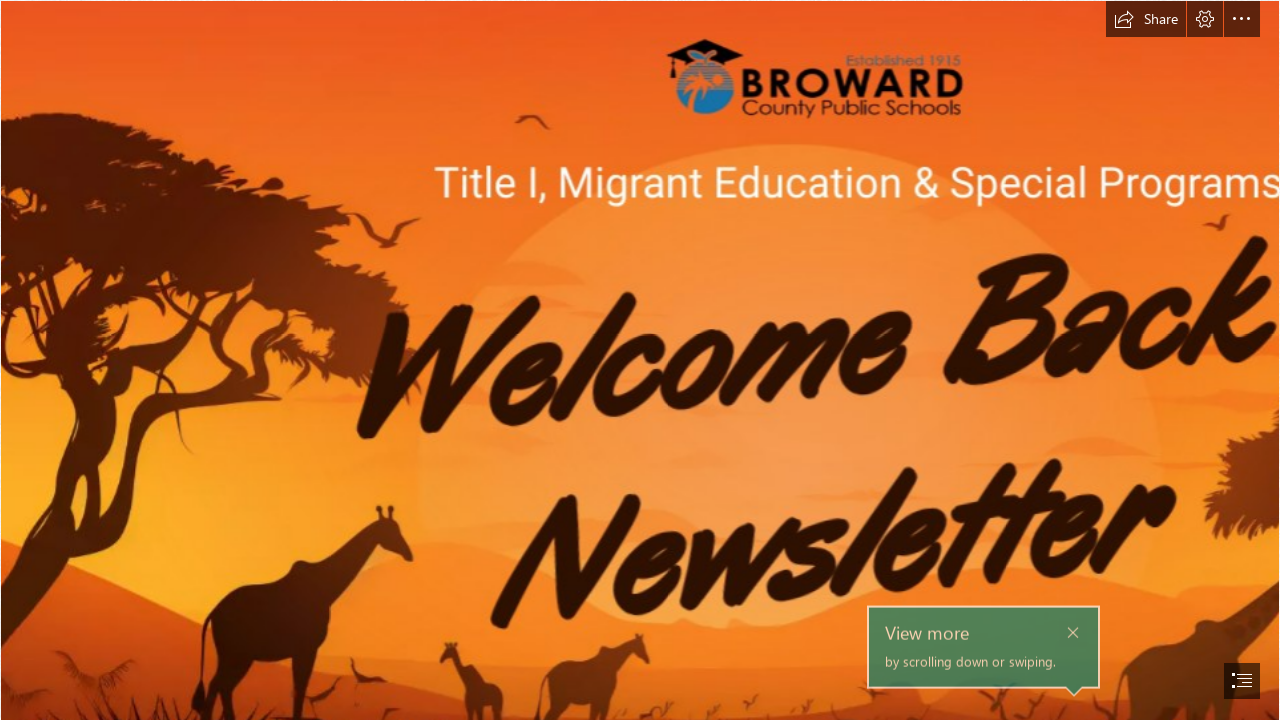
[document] (640, 360)
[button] (1146, 19)
